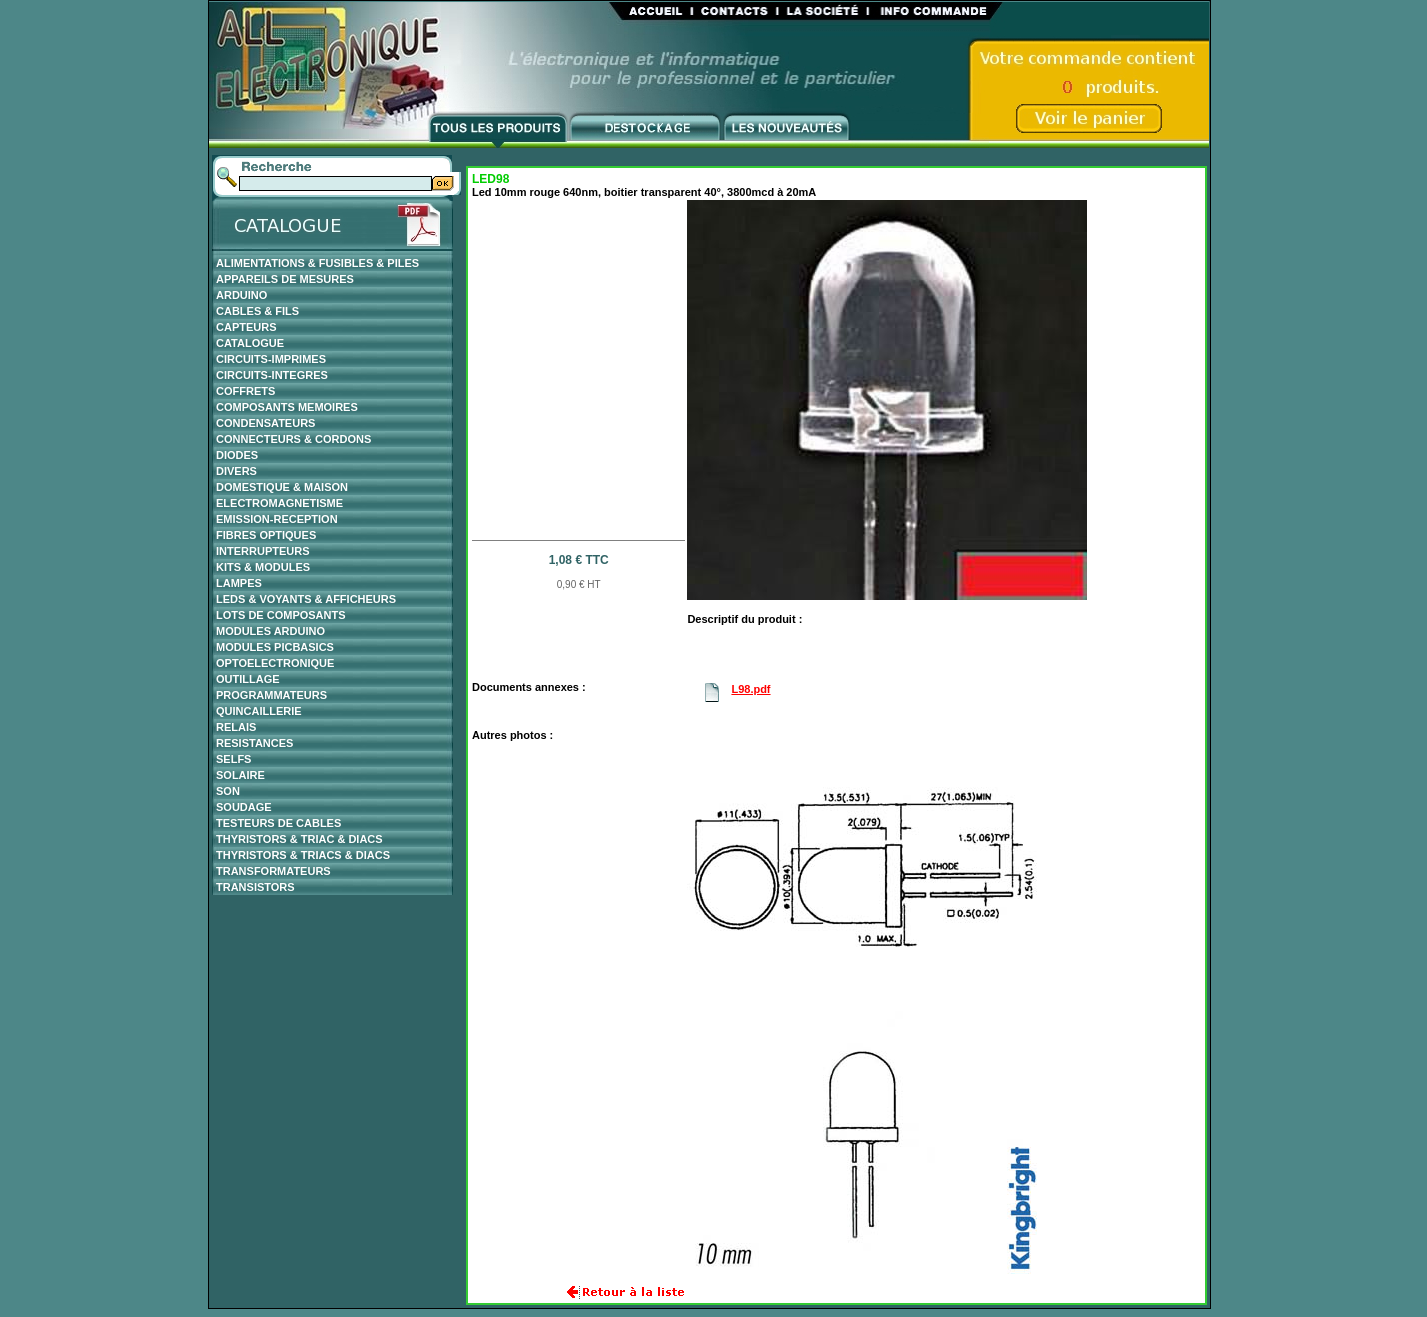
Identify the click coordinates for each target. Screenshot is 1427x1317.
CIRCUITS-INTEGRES (272, 375)
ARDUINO (241, 295)
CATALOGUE (250, 343)
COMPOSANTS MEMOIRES (287, 407)
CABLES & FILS (257, 311)
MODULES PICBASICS (275, 647)
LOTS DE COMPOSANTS (281, 615)
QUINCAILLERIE (259, 711)
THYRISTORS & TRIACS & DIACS (303, 855)
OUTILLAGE (248, 679)
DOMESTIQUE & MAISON (282, 487)
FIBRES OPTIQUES (266, 535)
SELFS (233, 759)
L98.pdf (750, 689)
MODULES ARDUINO (270, 631)
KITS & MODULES (263, 567)
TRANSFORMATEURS (273, 871)
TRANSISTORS (255, 887)
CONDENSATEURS (265, 423)
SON (228, 791)
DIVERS (236, 471)
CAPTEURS (246, 327)
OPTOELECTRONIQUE (275, 663)
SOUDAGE (244, 807)
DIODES (237, 455)
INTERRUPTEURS (263, 551)
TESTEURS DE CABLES (278, 823)
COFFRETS (245, 391)
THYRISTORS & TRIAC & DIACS (299, 839)
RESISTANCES (254, 743)
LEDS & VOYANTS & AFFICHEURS (306, 599)
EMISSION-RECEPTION (277, 519)
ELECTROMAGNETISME (279, 503)
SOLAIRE (240, 775)
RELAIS (236, 727)
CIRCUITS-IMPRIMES (271, 359)
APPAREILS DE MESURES (285, 279)
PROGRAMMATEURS (271, 695)
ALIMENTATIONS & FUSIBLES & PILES (317, 263)
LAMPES (239, 583)
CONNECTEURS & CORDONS (293, 439)
